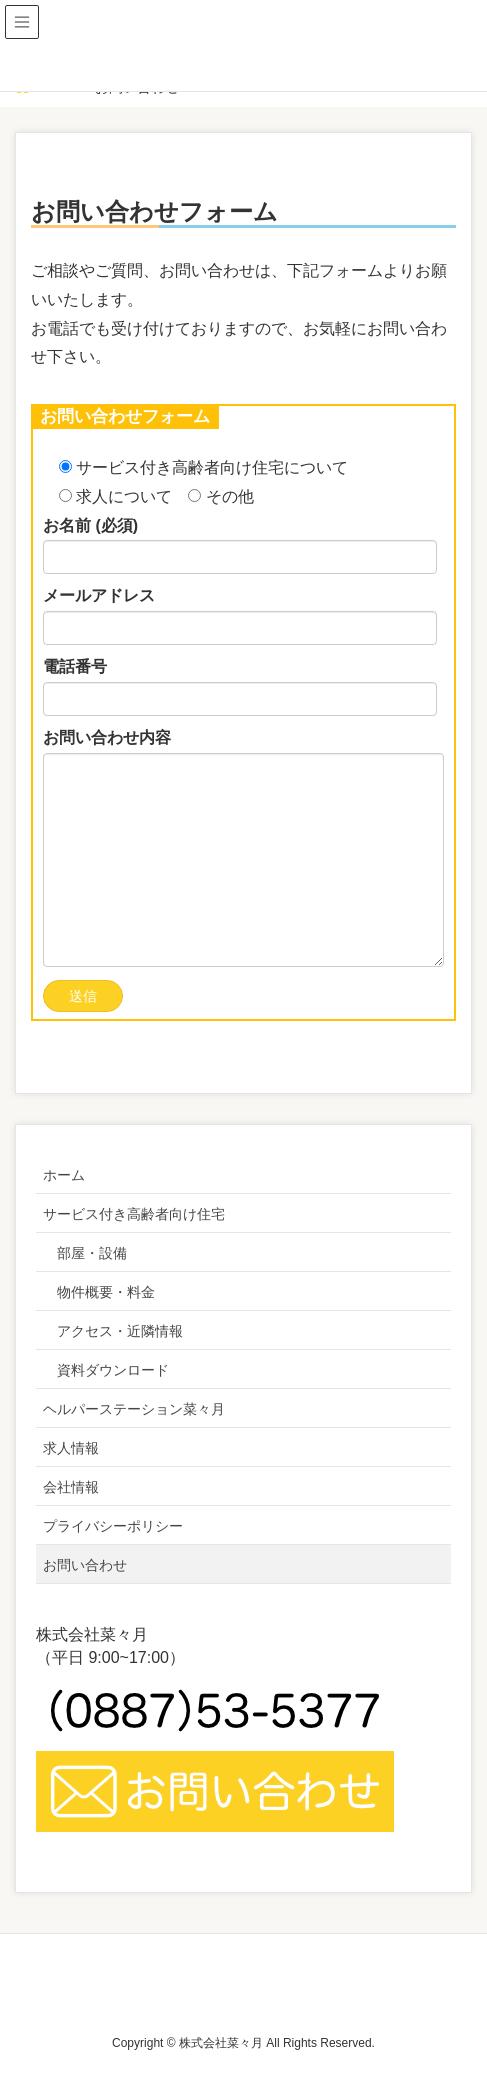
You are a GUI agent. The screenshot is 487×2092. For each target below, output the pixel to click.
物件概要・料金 (106, 1292)
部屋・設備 (92, 1253)
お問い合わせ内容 (243, 848)
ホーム (64, 1175)
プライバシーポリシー (113, 1526)
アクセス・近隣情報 (120, 1331)
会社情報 (71, 1487)
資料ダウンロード (113, 1370)
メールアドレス (240, 616)
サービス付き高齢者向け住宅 (134, 1214)
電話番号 (240, 687)
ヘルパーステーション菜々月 (134, 1409)
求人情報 (71, 1448)
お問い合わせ (85, 1565)
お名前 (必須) (240, 546)
